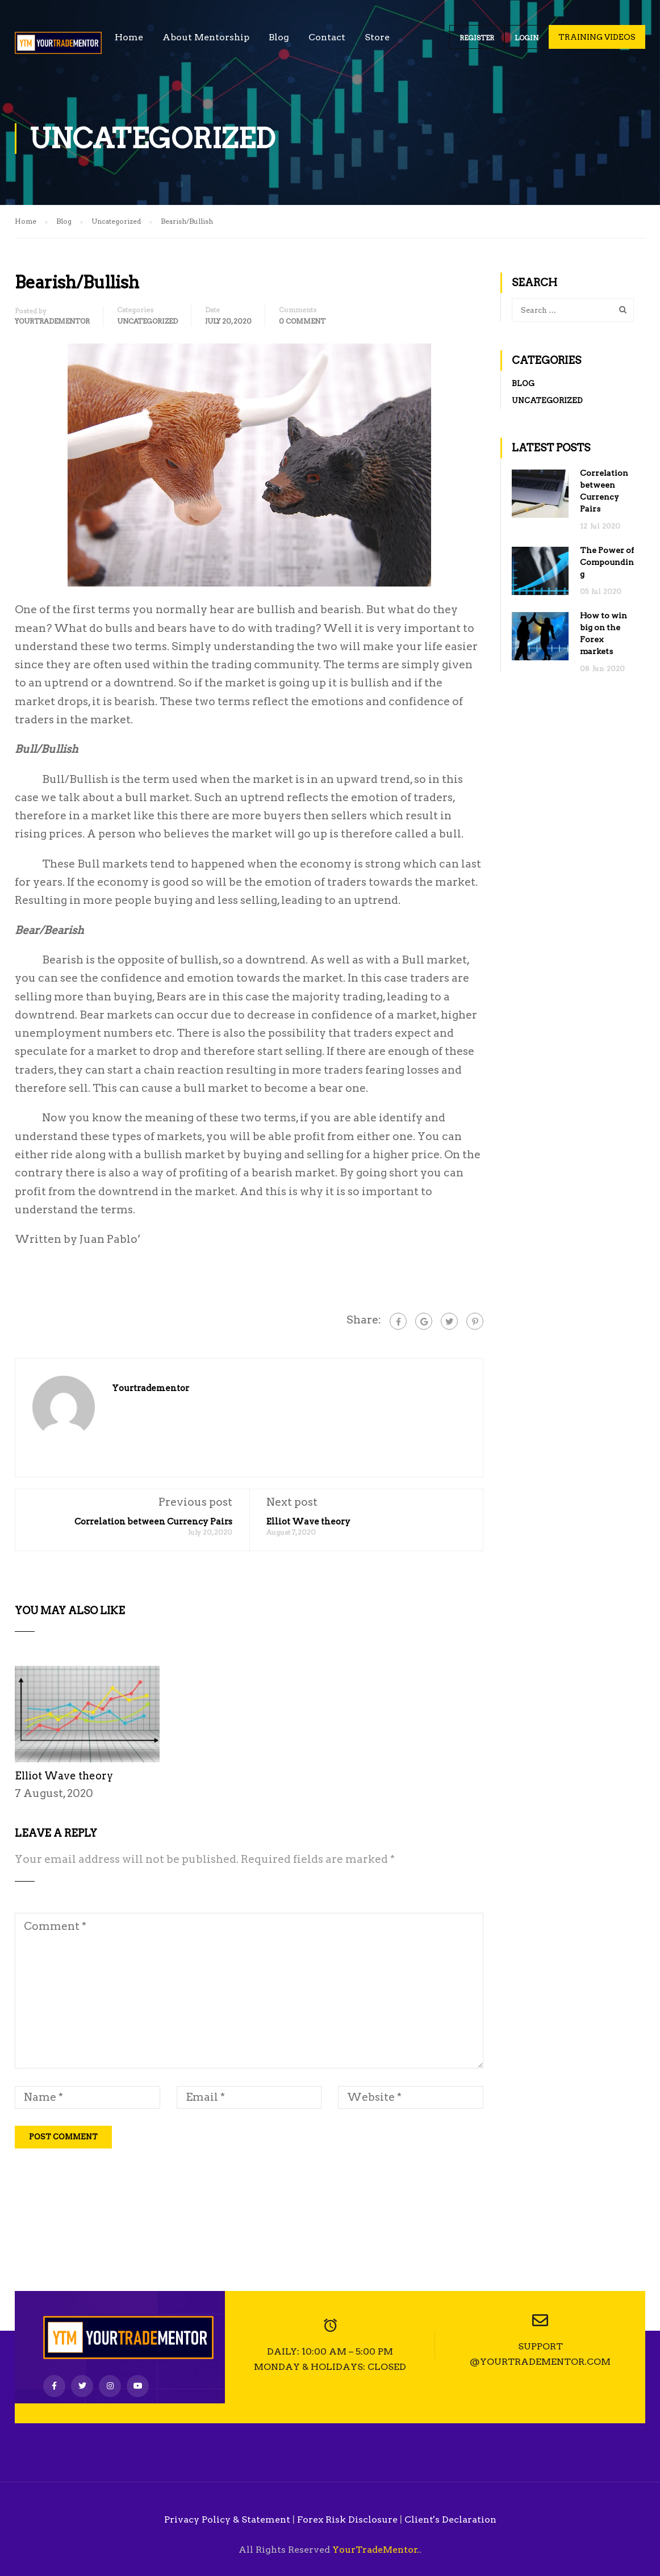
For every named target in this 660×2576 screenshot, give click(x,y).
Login (526, 37)
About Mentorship (205, 37)
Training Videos (597, 36)
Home (129, 37)
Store (377, 37)
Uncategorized (147, 321)
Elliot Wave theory (308, 1522)
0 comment (302, 321)
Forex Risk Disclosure (347, 2519)
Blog (279, 37)
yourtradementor (52, 321)
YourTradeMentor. (375, 2549)
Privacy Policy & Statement (227, 2519)
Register (477, 37)
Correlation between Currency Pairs (153, 1522)
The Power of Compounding (607, 562)
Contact (326, 37)
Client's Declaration (450, 2519)
